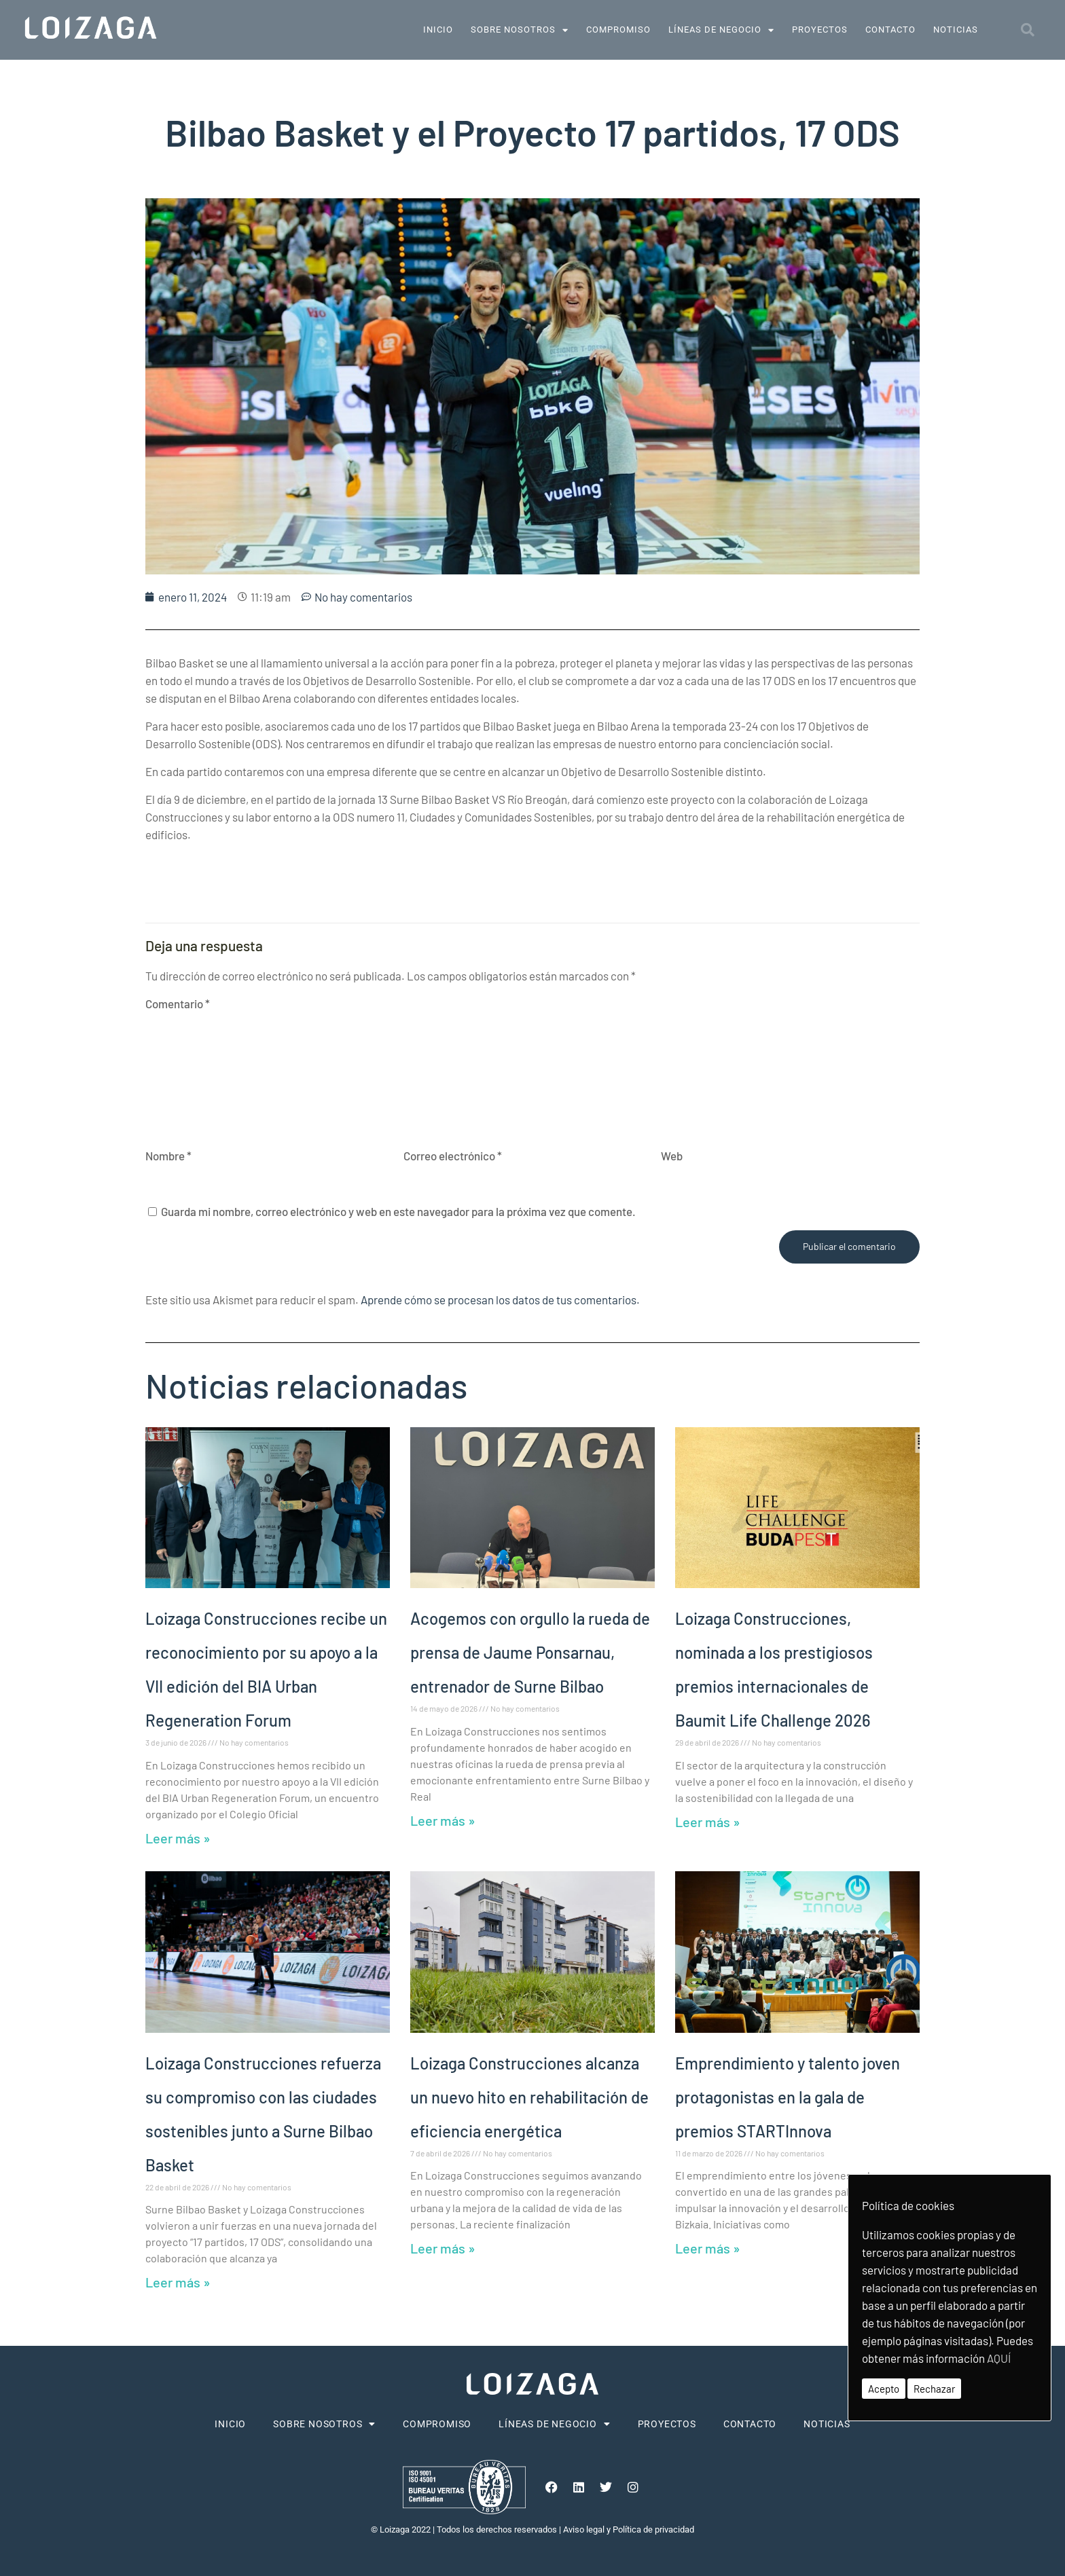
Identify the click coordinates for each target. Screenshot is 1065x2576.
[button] (1027, 29)
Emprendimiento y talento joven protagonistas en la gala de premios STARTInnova (787, 2097)
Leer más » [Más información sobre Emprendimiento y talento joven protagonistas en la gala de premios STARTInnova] (707, 2248)
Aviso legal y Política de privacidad (628, 2529)
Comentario (177, 1003)
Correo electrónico (452, 1155)
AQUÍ (999, 2358)
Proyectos (820, 29)
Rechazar (934, 2388)
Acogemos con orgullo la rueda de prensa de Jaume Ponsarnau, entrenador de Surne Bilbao (530, 1652)
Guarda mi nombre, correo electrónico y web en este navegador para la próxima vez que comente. (398, 1211)
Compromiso (618, 29)
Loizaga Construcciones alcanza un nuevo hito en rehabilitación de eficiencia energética (529, 2097)
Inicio (438, 29)
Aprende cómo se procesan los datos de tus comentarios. (500, 1299)
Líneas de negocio (721, 30)
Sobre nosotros (519, 30)
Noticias (955, 29)
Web (672, 1155)
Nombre (168, 1155)
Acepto (883, 2388)
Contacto (890, 29)
